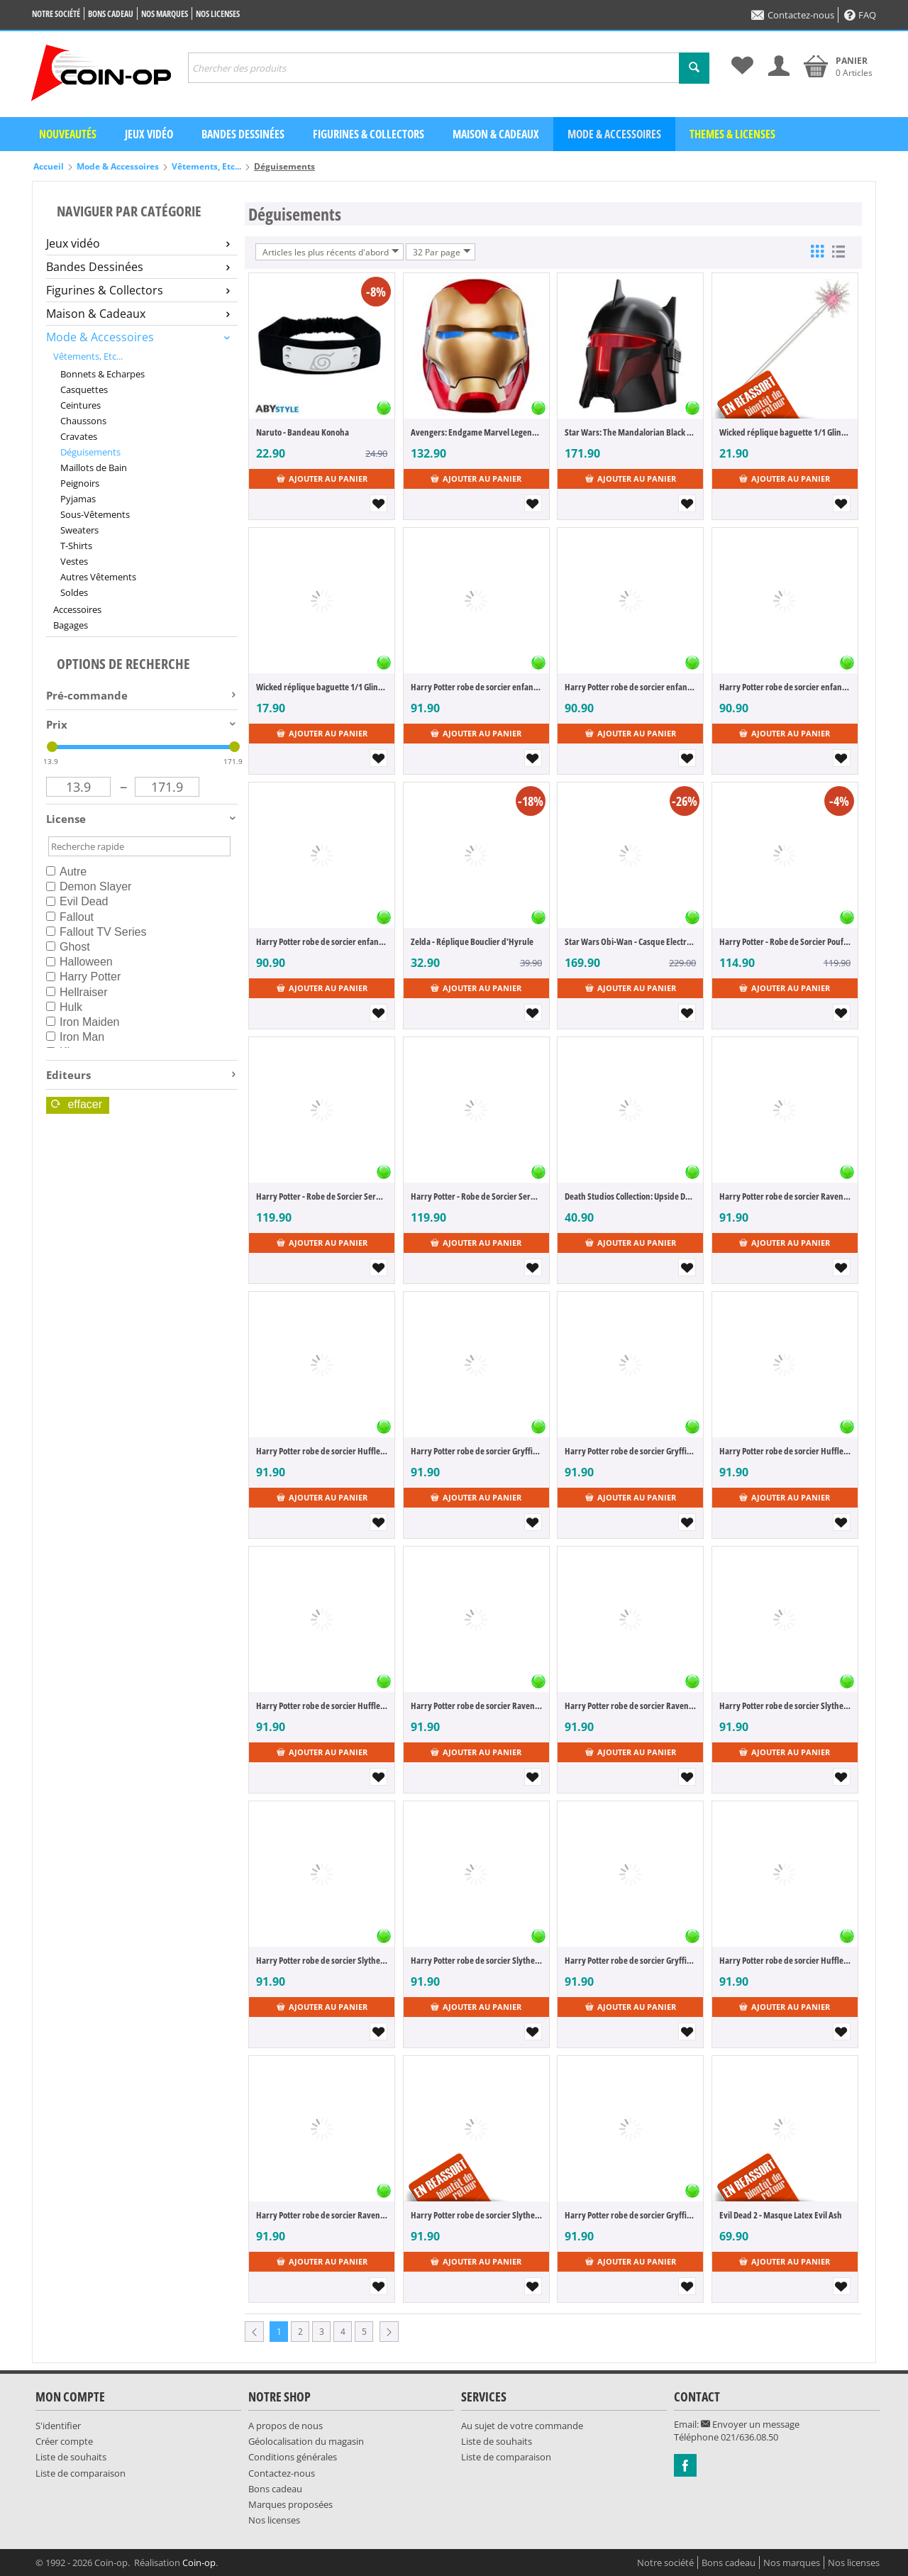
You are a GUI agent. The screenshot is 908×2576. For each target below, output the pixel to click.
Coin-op (199, 2562)
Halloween (79, 962)
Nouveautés (67, 134)
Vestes (74, 561)
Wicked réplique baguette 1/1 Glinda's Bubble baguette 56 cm (785, 432)
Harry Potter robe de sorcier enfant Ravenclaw (785, 686)
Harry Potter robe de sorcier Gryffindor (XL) (630, 1960)
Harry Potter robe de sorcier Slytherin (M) (321, 1960)
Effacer (76, 1104)
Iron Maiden (83, 1022)
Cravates (78, 436)
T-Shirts (76, 545)
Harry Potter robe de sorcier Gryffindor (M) (630, 2215)
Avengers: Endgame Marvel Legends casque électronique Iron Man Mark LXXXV (476, 432)
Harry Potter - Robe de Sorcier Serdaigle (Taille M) (476, 1196)
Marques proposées (290, 2504)
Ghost (68, 947)
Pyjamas (78, 498)
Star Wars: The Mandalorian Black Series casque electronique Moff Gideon (630, 432)
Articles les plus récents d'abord (330, 251)
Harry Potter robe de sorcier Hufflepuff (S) (321, 1705)
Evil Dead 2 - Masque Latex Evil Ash (780, 2215)
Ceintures (80, 405)
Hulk (64, 1007)
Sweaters (79, 530)
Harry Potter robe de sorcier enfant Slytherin (630, 686)
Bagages (70, 625)
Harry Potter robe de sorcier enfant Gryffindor (476, 686)
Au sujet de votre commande (522, 2425)
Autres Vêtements (98, 576)
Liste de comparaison (80, 2473)
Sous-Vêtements (95, 514)
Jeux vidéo (149, 134)
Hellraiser (77, 992)
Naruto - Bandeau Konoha (302, 432)
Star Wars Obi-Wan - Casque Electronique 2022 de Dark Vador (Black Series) (630, 941)
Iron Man (75, 1037)
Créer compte (64, 2441)
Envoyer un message (750, 2424)
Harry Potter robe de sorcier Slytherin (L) (785, 1705)
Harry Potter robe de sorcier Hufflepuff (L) (321, 1450)
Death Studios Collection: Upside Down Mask (630, 1196)
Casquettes (84, 389)
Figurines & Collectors (368, 134)
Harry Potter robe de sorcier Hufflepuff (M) (785, 1450)
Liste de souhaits (70, 2456)
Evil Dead (77, 901)
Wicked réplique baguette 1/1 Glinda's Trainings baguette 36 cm (321, 686)
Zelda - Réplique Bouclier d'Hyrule (472, 941)
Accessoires (77, 609)
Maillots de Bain (93, 467)
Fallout (70, 917)
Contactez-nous (792, 15)
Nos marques (164, 14)
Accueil (48, 166)
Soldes (74, 592)
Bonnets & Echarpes (102, 373)
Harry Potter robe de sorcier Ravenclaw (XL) (321, 2215)
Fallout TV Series (96, 932)
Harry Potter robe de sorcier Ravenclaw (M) (476, 1705)
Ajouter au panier (322, 478)
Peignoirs (79, 483)
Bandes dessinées (242, 134)
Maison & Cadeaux (496, 134)
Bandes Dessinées (138, 267)
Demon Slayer (88, 886)
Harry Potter (83, 977)
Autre (66, 872)
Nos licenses (218, 14)
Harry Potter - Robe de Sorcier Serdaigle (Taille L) (321, 1196)
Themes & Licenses (732, 134)
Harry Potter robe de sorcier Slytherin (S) (476, 1960)
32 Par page (442, 251)
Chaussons (83, 420)
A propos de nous (285, 2425)
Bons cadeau (110, 14)
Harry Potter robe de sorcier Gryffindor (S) (630, 1450)
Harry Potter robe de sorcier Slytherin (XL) (476, 2215)
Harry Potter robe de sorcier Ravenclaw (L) (785, 1196)
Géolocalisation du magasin (306, 2441)
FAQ (860, 15)
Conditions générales (292, 2456)
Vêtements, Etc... (206, 166)
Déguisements (90, 452)
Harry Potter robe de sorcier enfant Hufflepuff (321, 941)
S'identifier (58, 2425)
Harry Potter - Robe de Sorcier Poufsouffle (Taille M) (785, 941)
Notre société (56, 14)
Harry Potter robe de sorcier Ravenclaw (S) (630, 1705)
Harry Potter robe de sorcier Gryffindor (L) (476, 1450)
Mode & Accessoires (614, 134)
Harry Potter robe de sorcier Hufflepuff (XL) (785, 1960)
